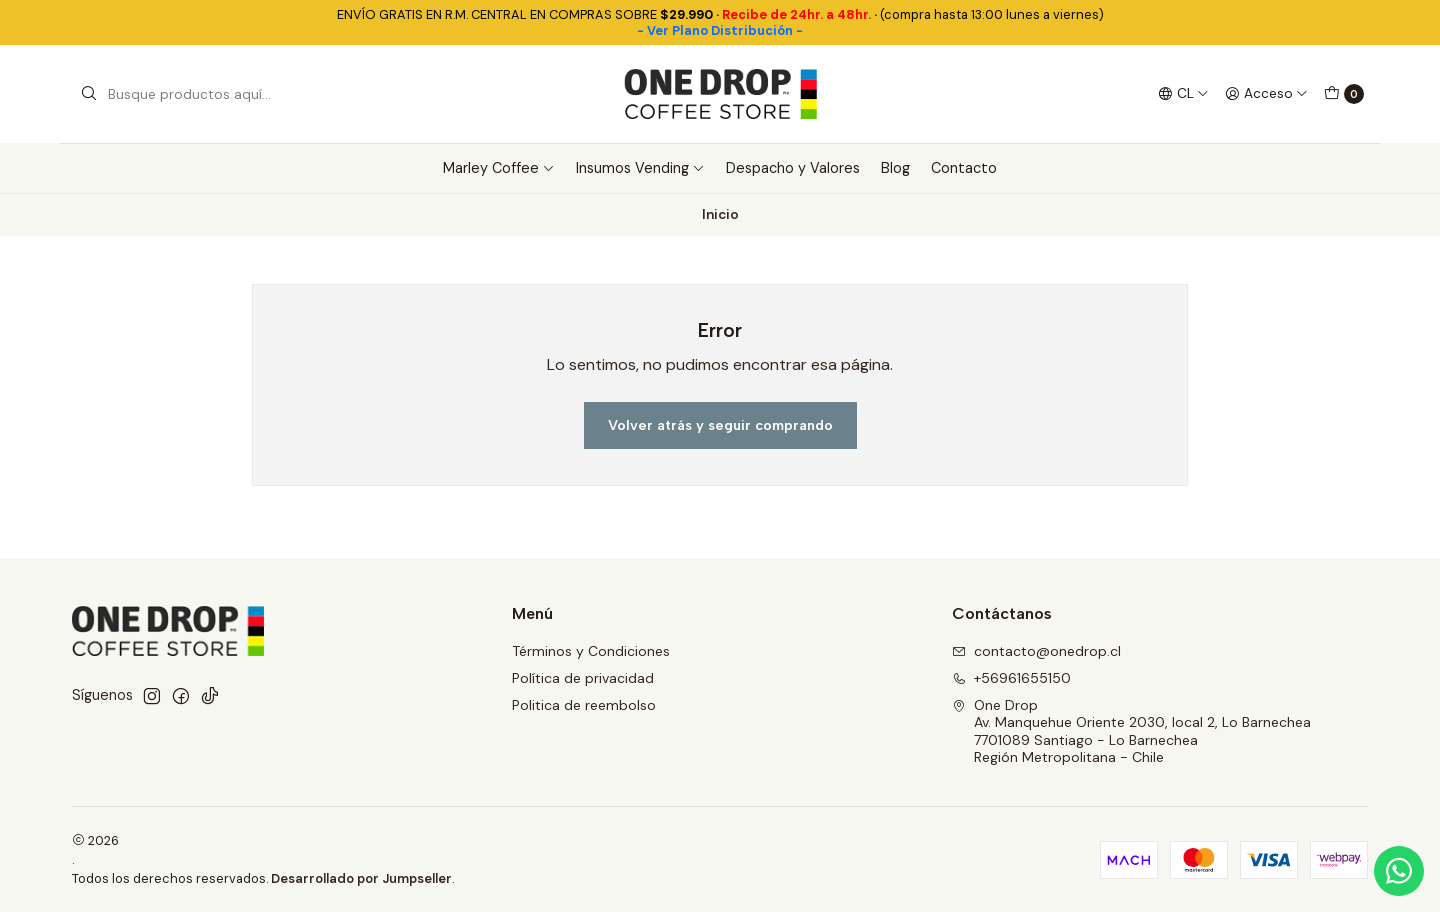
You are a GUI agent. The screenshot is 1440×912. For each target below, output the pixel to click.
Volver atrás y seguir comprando (720, 425)
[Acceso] (1266, 94)
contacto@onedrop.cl (1036, 651)
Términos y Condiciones (591, 651)
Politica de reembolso (584, 705)
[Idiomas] (1183, 94)
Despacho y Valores (793, 168)
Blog (895, 168)
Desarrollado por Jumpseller (361, 878)
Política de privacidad (583, 678)
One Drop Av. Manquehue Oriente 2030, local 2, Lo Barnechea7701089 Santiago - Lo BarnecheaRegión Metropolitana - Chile (1131, 731)
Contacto (964, 168)
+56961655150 (1011, 678)
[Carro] (1344, 94)
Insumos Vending (640, 168)
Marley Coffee (499, 168)
